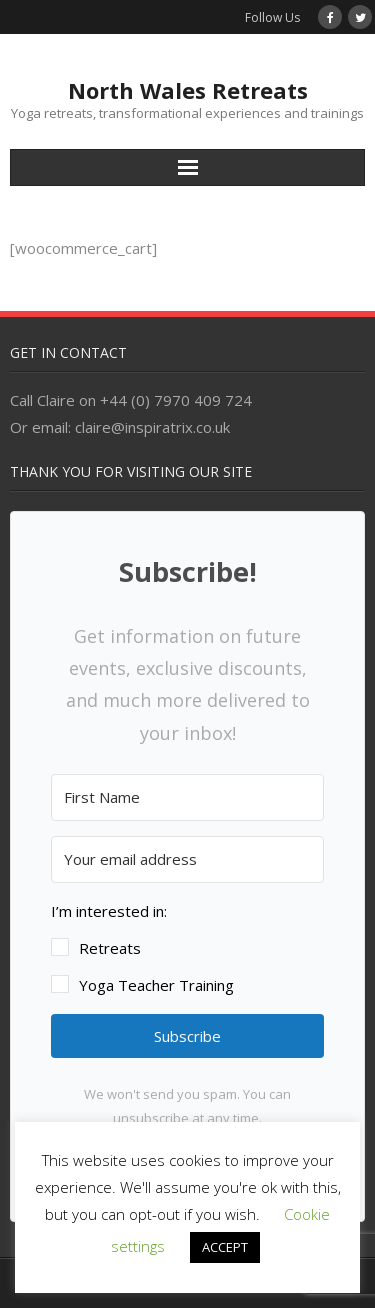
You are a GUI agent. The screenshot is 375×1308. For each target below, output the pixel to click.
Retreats (110, 948)
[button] (187, 948)
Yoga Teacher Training (156, 985)
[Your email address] (187, 859)
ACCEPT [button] (225, 1247)
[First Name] (187, 797)
